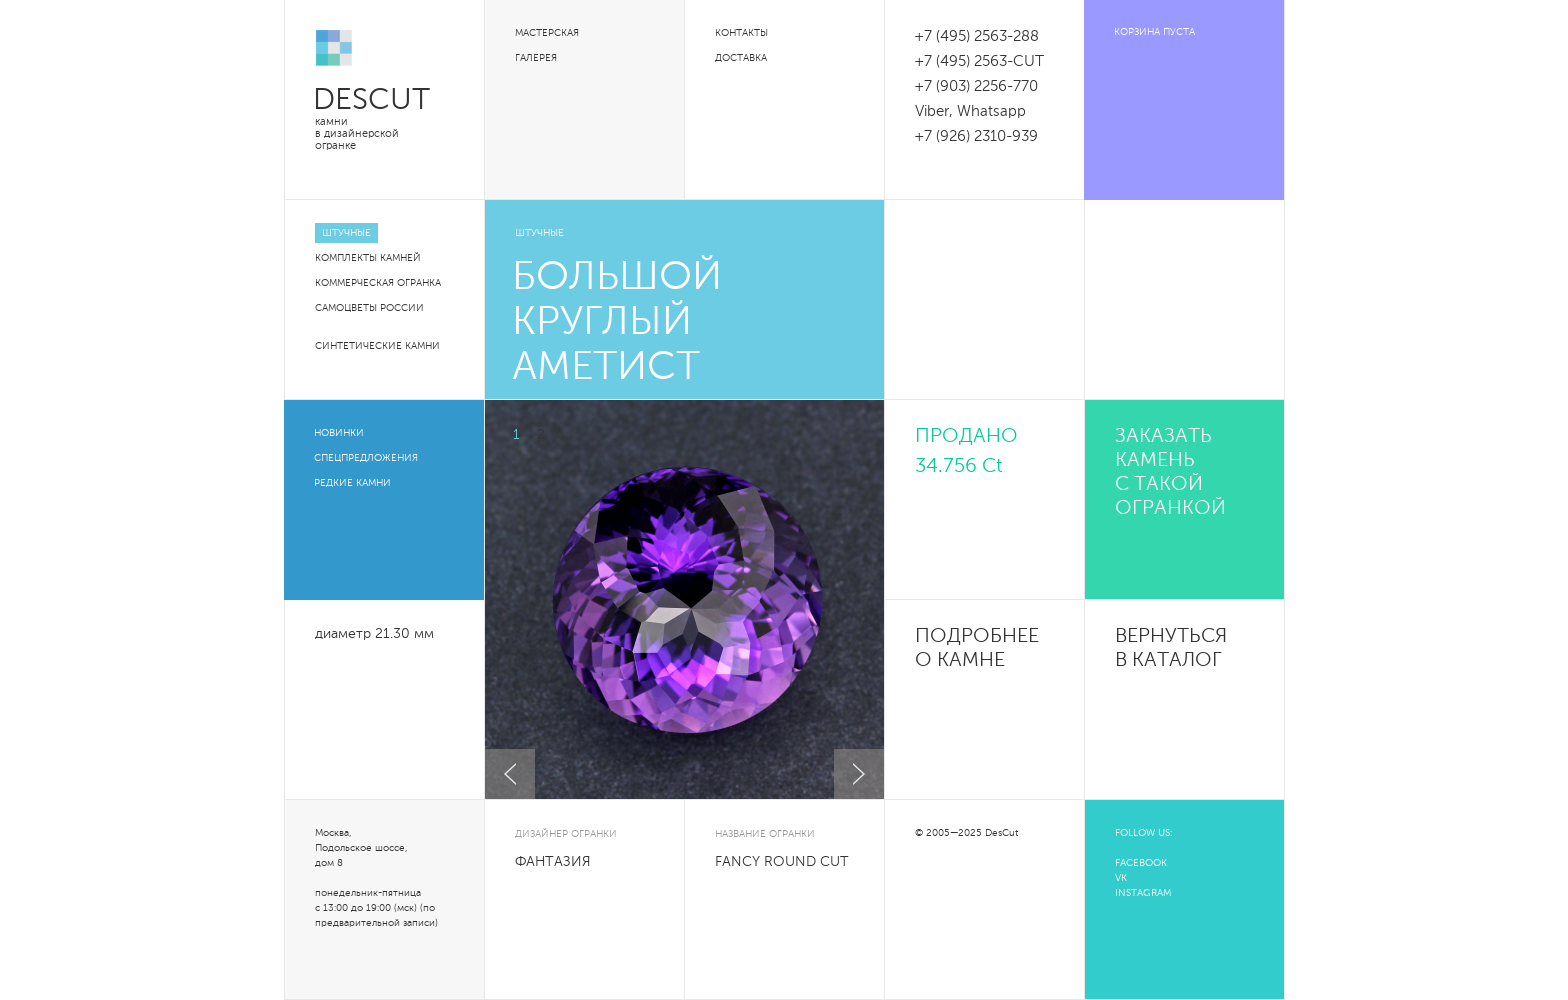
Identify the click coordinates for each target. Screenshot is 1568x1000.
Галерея (536, 58)
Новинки (339, 433)
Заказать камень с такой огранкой (1170, 473)
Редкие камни (352, 483)
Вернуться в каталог (1171, 649)
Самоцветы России (369, 308)
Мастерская (547, 33)
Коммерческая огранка (378, 283)
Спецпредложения (366, 458)
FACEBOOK (1141, 863)
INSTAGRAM (1143, 893)
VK (1121, 878)
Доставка (741, 58)
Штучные (346, 233)
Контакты (741, 33)
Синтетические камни (377, 346)
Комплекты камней (368, 258)
